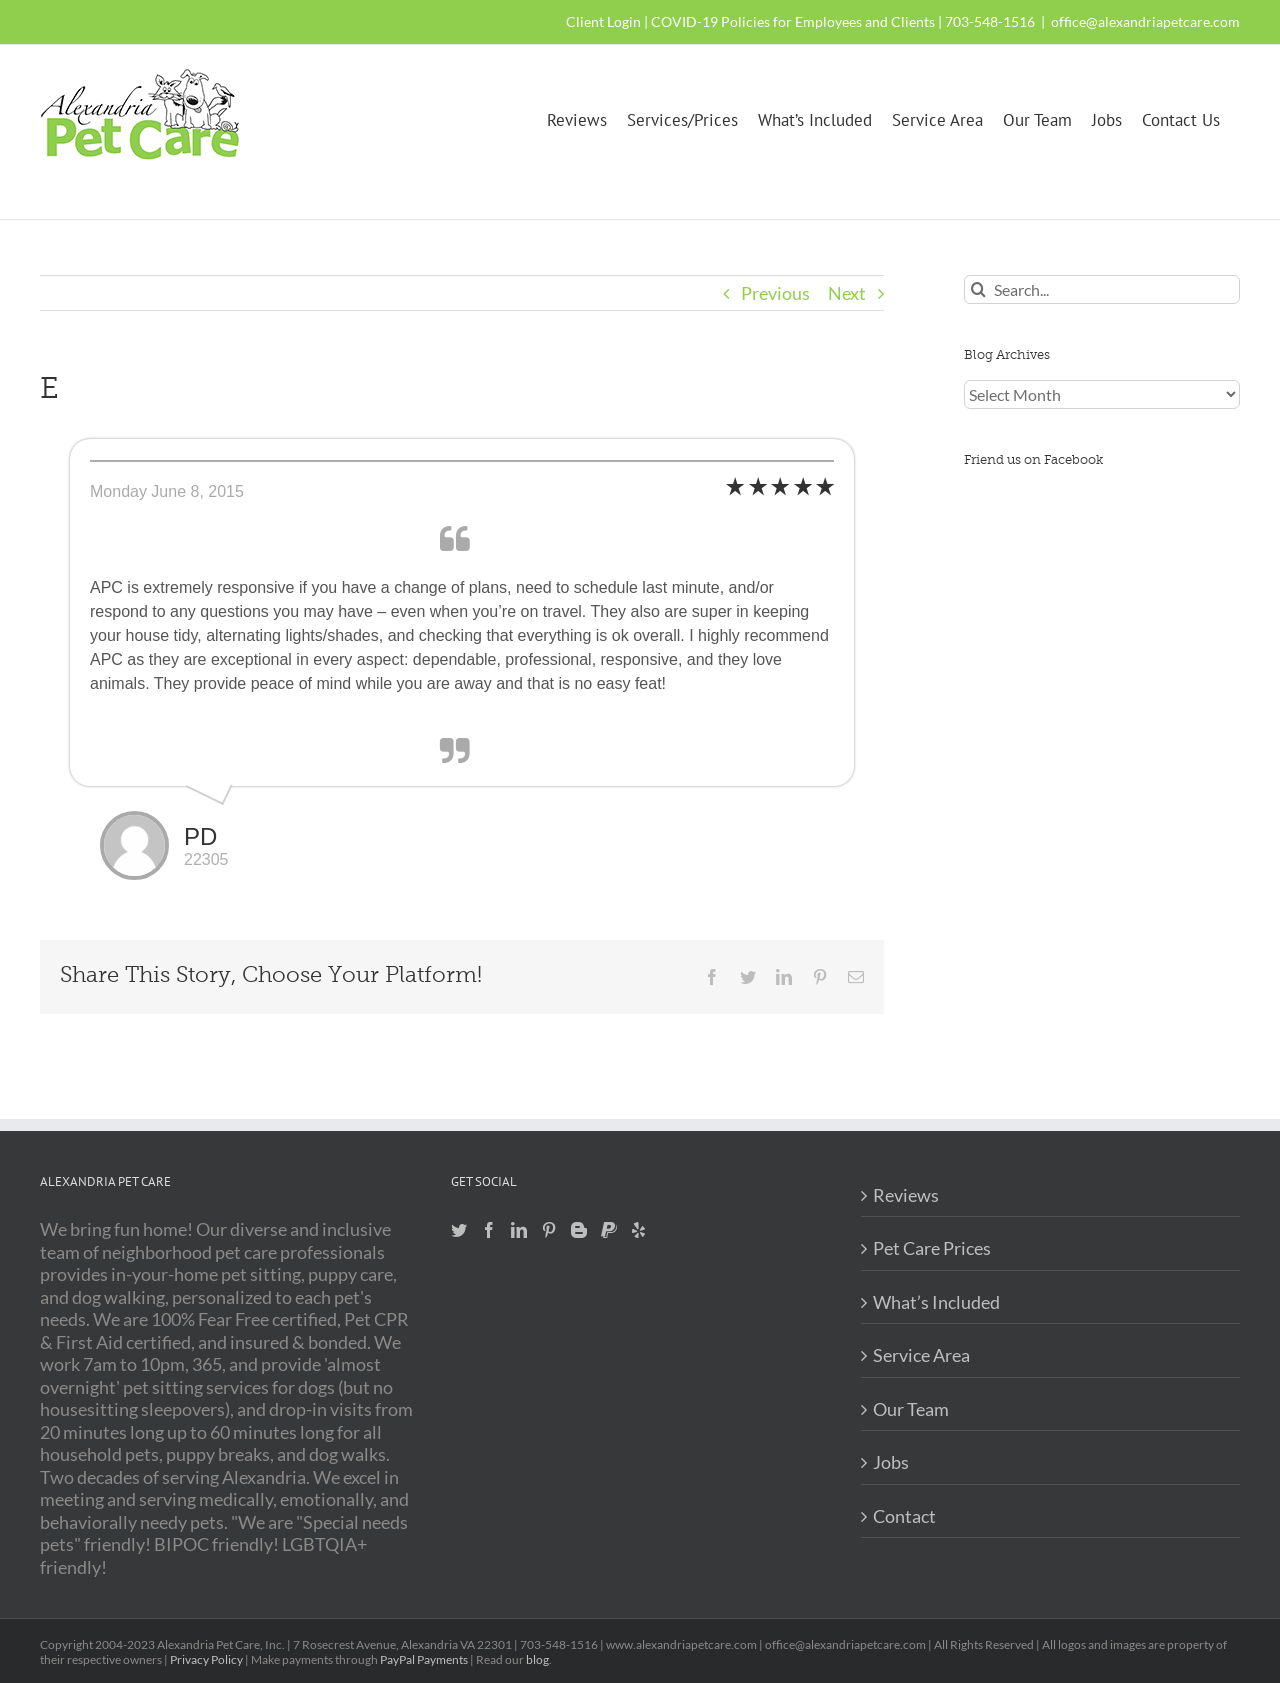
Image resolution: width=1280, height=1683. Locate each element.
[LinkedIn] (519, 1230)
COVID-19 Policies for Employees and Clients (793, 21)
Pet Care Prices (932, 1248)
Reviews (906, 1195)
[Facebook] (489, 1230)
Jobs (891, 1462)
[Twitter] (459, 1230)
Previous (775, 293)
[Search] (978, 289)
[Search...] (1102, 289)
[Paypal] (609, 1230)
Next (847, 293)
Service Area (921, 1355)
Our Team (911, 1409)
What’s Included (936, 1302)
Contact (904, 1516)
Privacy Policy (206, 1659)
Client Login (603, 21)
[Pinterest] (549, 1230)
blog (537, 1659)
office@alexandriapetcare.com (1145, 21)
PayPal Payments (424, 1659)
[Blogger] (579, 1230)
